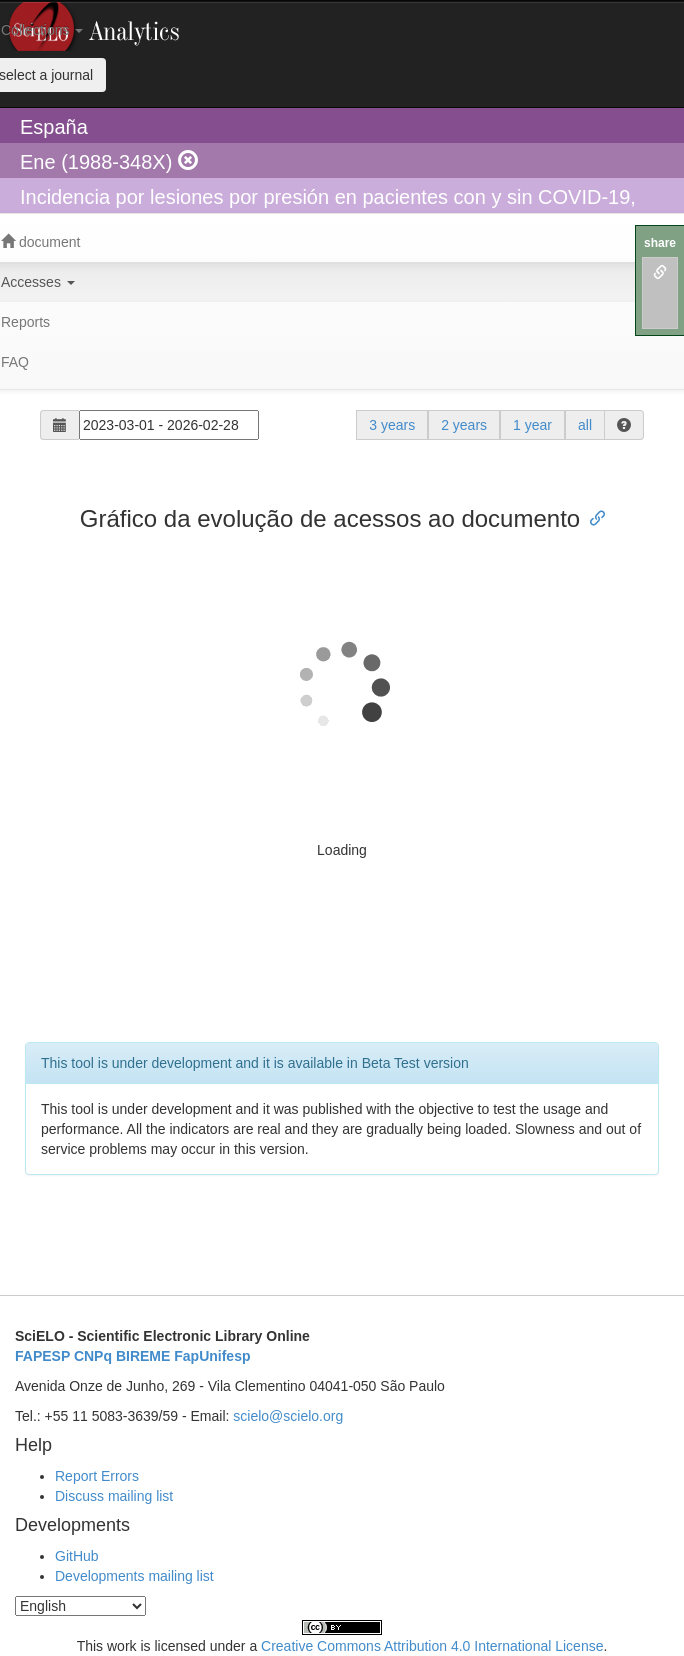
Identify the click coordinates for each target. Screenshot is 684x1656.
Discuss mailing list (114, 1496)
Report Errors (97, 1476)
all (585, 425)
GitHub (77, 1556)
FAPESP (42, 1356)
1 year (532, 425)
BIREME (143, 1356)
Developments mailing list (134, 1576)
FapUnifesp (212, 1356)
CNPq (93, 1356)
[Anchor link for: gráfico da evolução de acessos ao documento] (592, 516)
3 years (392, 425)
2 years (464, 425)
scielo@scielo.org (288, 1416)
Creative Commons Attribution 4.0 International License (432, 1646)
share (660, 243)
